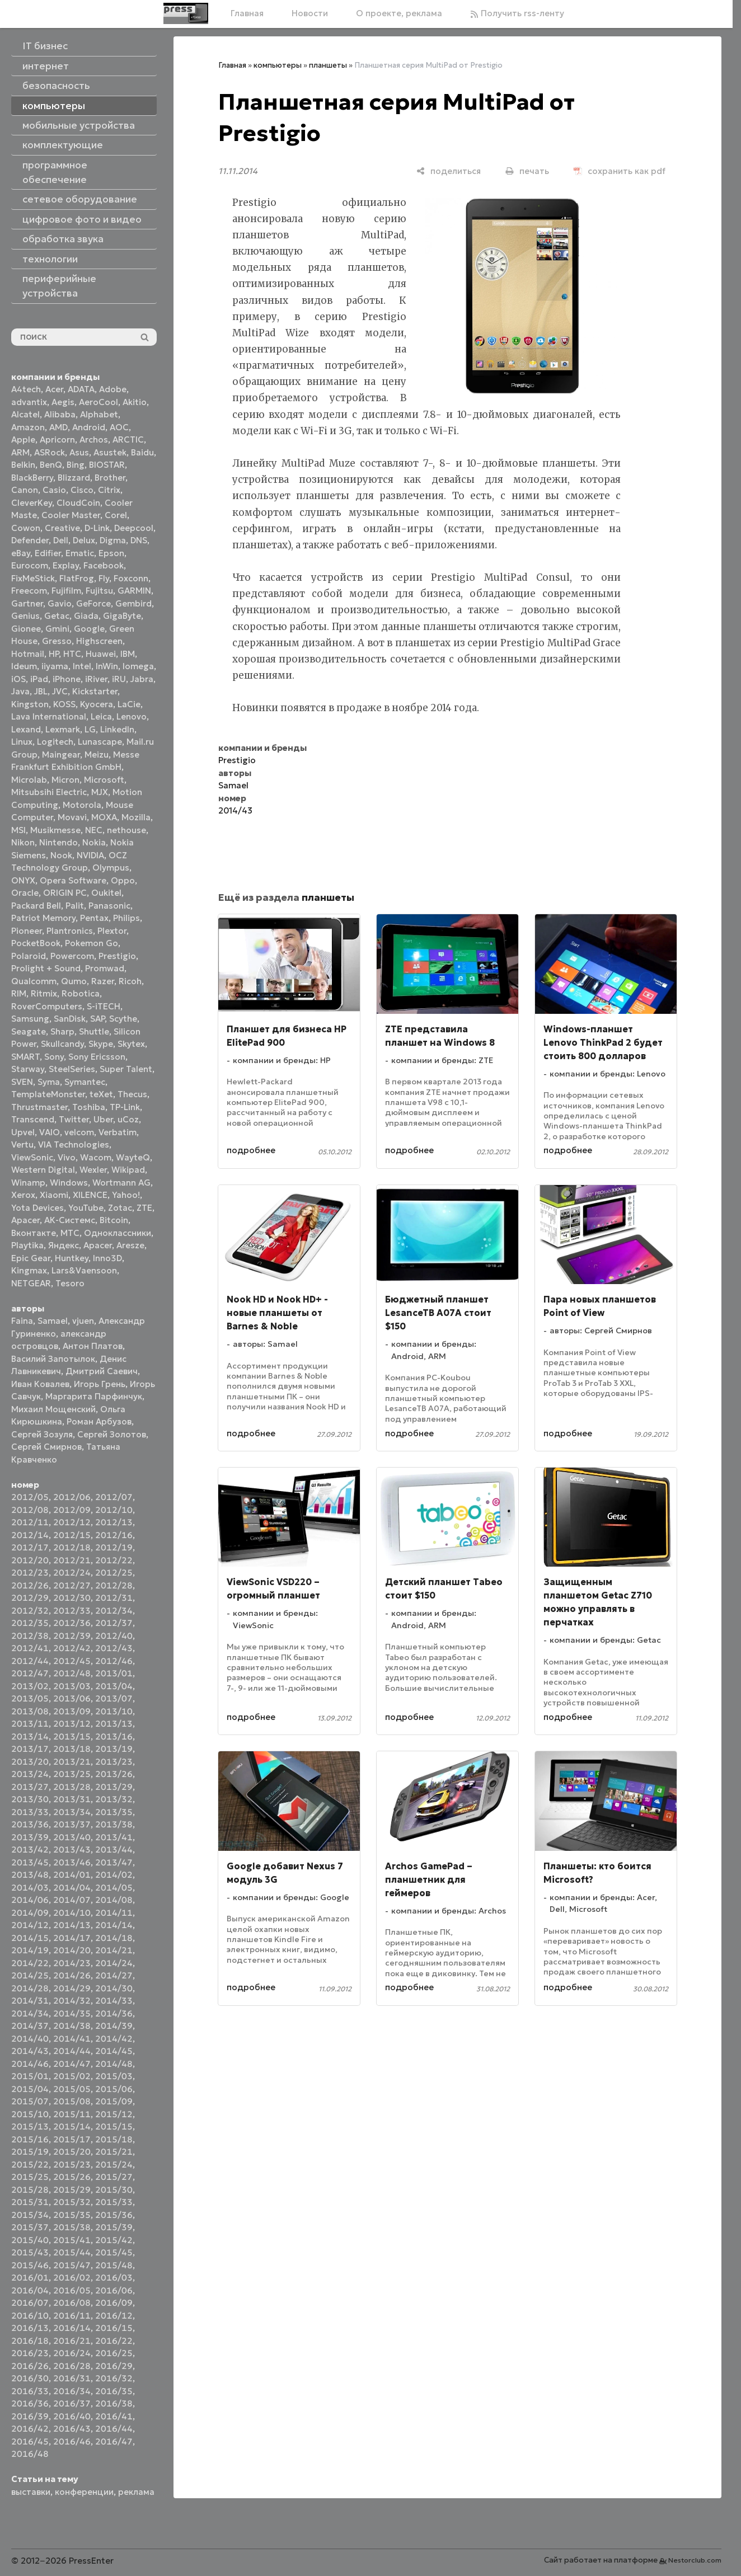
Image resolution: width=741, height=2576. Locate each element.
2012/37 (114, 1623)
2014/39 (114, 2025)
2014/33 (114, 2000)
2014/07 (72, 1900)
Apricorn (57, 439)
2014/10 (72, 1912)
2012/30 (72, 1597)
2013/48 (30, 1874)
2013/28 (72, 1786)
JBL (41, 691)
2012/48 (72, 1673)
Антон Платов (93, 1346)
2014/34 (30, 2013)
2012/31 (114, 1597)
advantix (29, 402)
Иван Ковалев (40, 1384)
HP (54, 653)
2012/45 (72, 1661)
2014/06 (30, 1900)
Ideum (24, 666)
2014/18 (114, 1938)
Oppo (123, 880)
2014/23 (72, 1963)
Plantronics (69, 930)
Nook (61, 855)
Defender (30, 540)
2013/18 (72, 1748)
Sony (54, 1056)
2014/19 (30, 1950)
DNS (138, 540)
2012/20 (30, 1560)
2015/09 (114, 2101)
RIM (18, 993)
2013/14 (30, 1736)
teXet (101, 1094)
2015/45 (114, 2252)
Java (20, 691)
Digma (113, 540)
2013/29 (114, 1786)
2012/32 (30, 1610)
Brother (110, 477)
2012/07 (114, 1497)
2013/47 (114, 1862)
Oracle (25, 892)
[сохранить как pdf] (619, 170)
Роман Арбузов (99, 1421)
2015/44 (72, 2252)
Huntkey (71, 1258)
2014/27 (114, 1975)
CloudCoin (78, 502)
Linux (21, 741)
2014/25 (30, 1975)
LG (90, 729)
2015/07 (30, 2101)
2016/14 (72, 2328)
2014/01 (72, 1874)
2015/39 (114, 2227)
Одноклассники (117, 1233)
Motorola (82, 805)
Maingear (61, 754)
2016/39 (30, 2416)
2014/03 (30, 1887)
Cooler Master (70, 515)
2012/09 (72, 1510)
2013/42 (30, 1849)
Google (89, 628)
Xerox (23, 1195)
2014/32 (72, 2000)
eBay (20, 553)
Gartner (27, 603)
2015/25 (30, 2176)
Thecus (132, 1094)
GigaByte (122, 615)
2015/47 (72, 2265)
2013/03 (72, 1686)
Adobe (112, 389)
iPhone (67, 679)
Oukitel (106, 892)
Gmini (57, 628)
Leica (101, 716)
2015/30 (114, 2189)
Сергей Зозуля (42, 1434)
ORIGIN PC (65, 892)
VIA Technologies (73, 1144)
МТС (69, 1233)
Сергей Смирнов (46, 1446)
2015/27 (114, 2176)
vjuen (83, 1320)
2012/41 (30, 1648)
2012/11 (30, 1522)
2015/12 (114, 2114)
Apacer (97, 1245)
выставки (30, 2491)
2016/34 (72, 2391)
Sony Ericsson (96, 1056)
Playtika (27, 1245)
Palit (74, 905)
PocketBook (35, 943)
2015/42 (114, 2240)
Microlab (29, 779)
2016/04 (30, 2290)
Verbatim (118, 1132)
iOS (18, 679)
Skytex (131, 1043)
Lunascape (100, 741)
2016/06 (114, 2290)
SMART (25, 1056)
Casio (54, 490)
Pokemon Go (91, 943)
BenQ (51, 464)
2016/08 (72, 2302)
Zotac (120, 1207)
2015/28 (30, 2189)
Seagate (28, 1031)
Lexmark (62, 729)
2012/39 (72, 1635)
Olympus (110, 867)
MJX (99, 792)
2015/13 (30, 2126)
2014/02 (114, 1874)
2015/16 (30, 2139)
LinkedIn (117, 729)
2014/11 (114, 1912)
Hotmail (27, 653)
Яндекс (63, 1245)
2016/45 (30, 2441)
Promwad (104, 968)
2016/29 (114, 2366)
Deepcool (133, 528)
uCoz (128, 1119)
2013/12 (72, 1723)
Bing (76, 464)
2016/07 (30, 2302)
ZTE (144, 1207)
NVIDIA (90, 855)
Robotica (81, 993)
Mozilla (136, 817)
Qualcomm (34, 981)
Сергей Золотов (111, 1434)
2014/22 (30, 1963)
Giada (86, 615)
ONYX (23, 880)
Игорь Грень (99, 1384)
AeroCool (98, 402)
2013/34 (72, 1812)
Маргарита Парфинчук (93, 1396)
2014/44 (72, 2051)
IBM (127, 653)
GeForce (93, 603)
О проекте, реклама (399, 13)
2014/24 (114, 1963)
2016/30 (30, 2378)
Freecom (29, 590)
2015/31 (30, 2202)
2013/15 (72, 1736)
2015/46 (30, 2265)
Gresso (57, 641)
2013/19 (114, 1748)
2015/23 (72, 2164)
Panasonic (109, 905)
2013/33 (30, 1812)
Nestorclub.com (694, 2560)
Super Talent (126, 1069)
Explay (66, 565)
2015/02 (72, 2076)
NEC (93, 830)
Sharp (62, 1031)
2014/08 (114, 1900)
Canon (24, 490)
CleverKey (31, 502)
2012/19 (114, 1547)
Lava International (48, 716)
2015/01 (30, 2076)
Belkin (23, 464)
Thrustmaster (39, 1107)
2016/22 (114, 2340)
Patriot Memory (43, 918)
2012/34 (114, 1610)
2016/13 (30, 2328)
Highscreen (99, 641)
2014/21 (114, 1950)
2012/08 (30, 1510)
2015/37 (30, 2227)
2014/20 (72, 1950)
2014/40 (30, 2038)
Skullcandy (62, 1043)
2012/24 (72, 1572)
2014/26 (72, 1975)
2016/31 (72, 2378)
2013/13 (114, 1723)
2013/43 (72, 1849)
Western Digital (43, 1169)
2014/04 (72, 1887)
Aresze (130, 1245)
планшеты (328, 65)
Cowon (25, 528)
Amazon (28, 427)
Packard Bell (36, 905)
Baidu (142, 452)
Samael (52, 1320)
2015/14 (72, 2126)
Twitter (74, 1119)
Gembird (133, 603)
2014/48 (114, 2063)
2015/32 (72, 2202)
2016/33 (30, 2391)
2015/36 (114, 2215)
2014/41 (72, 2038)
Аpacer (25, 1220)
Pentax (94, 918)
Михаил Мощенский (53, 1409)
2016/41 (114, 2416)
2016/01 (30, 2277)
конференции (84, 2491)
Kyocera (96, 704)
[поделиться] (448, 170)
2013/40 (72, 1837)
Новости (310, 13)
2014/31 (30, 2000)
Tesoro (70, 1283)
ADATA (81, 389)
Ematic (79, 553)
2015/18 (114, 2139)
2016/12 (114, 2315)
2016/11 (72, 2315)
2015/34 (30, 2215)
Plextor (111, 930)
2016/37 (72, 2403)
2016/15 (114, 2328)
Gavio (60, 603)
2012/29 (30, 1597)
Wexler (93, 1169)
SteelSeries (72, 1069)
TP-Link (125, 1107)
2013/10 (114, 1711)
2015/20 (72, 2151)
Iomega (138, 666)
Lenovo (131, 716)
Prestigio (117, 956)
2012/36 (72, 1623)
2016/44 (114, 2428)
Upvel (23, 1132)
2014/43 (30, 2051)
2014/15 (30, 1938)
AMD (58, 427)
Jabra (141, 679)
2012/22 (114, 1560)
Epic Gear (30, 1258)
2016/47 (114, 2441)
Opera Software (73, 880)
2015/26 (72, 2176)
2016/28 (72, 2366)
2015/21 (114, 2151)
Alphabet (99, 414)
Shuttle (94, 1031)
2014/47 (72, 2063)
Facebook (103, 565)
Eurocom (29, 565)
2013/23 (114, 1761)
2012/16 (114, 1535)
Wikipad (128, 1169)
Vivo (67, 1157)
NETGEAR (31, 1283)
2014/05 (114, 1887)
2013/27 (30, 1786)
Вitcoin (114, 1220)
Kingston (30, 704)
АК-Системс (69, 1220)
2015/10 (30, 2114)
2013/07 (114, 1698)
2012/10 (114, 1510)
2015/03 (114, 2076)
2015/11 (72, 2114)
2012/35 (30, 1623)
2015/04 (30, 2089)
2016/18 (30, 2340)
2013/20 (30, 1761)
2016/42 (30, 2428)
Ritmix (44, 993)
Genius (25, 615)
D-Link (97, 528)
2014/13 (72, 1925)
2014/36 (114, 2013)
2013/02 (30, 1686)
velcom (79, 1132)
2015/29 (72, 2189)
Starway (27, 1069)
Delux (84, 540)
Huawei (101, 653)
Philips (126, 918)
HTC (72, 653)
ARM (20, 452)
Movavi (72, 817)
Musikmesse (55, 830)
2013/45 (30, 1862)
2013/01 (114, 1673)
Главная (247, 13)
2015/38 (72, 2227)
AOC (119, 427)
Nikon (23, 842)
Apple (23, 439)
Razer (102, 981)
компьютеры (278, 65)
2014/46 (30, 2063)
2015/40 (30, 2240)
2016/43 (72, 2428)
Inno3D (107, 1258)
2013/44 (114, 1849)
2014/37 (30, 2025)
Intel (82, 666)
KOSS (64, 704)
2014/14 (114, 1925)
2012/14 (30, 1535)
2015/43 (30, 2252)
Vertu (22, 1144)
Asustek (109, 452)
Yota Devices (37, 1207)
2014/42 (114, 2038)
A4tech (26, 389)
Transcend (32, 1119)
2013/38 (114, 1824)
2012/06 (72, 1497)
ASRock (49, 452)
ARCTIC (128, 439)
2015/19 (30, 2151)
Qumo (74, 981)
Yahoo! (126, 1195)
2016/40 (72, 2416)
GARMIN (134, 590)
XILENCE (90, 1195)
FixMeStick (33, 578)
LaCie (129, 704)
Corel (116, 515)
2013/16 (114, 1736)
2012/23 (30, 1572)
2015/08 (72, 2101)
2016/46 (72, 2441)
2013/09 (72, 1711)
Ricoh (130, 981)
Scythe (123, 1018)
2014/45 (114, 2051)
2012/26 (30, 1585)
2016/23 (30, 2353)
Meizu (97, 754)
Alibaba (60, 414)
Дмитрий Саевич (101, 1371)
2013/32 (114, 1799)
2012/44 (30, 1661)
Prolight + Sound (46, 968)
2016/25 (114, 2353)
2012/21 (72, 1560)
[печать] (527, 170)
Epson (111, 553)
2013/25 (72, 1774)
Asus (79, 452)
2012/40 (114, 1635)
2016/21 (72, 2340)
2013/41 (114, 1837)
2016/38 (114, 2403)
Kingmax (29, 1270)
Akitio (135, 402)
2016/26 (30, 2366)
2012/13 (114, 1522)
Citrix (109, 490)
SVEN (22, 1082)
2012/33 (72, 1610)
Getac (56, 615)
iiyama (54, 666)
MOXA (104, 817)
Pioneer (26, 930)
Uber (103, 1119)
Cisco (82, 490)
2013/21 (72, 1761)
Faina (22, 1320)
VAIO (49, 1132)
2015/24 (114, 2164)
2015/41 (72, 2240)
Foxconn (131, 578)
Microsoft (104, 779)
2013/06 (72, 1698)
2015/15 (114, 2126)
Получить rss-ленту (517, 13)
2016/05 (72, 2290)
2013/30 (30, 1799)
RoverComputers (46, 1006)
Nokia (94, 842)
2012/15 (72, 1535)
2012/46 (114, 1661)
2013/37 (72, 1824)
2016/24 (72, 2353)
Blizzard (74, 477)
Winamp (28, 1182)
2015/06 (114, 2089)
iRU (119, 679)
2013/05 (30, 1698)
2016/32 (114, 2378)
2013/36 (30, 1824)
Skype (100, 1043)
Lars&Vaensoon (84, 1270)
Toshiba (88, 1107)
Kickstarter (95, 691)
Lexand (26, 729)
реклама (136, 2491)
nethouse (126, 830)
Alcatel (25, 414)
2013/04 (114, 1686)
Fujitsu (99, 590)
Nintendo (58, 842)
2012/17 (30, 1547)
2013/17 (30, 1748)
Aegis (62, 402)
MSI (18, 830)
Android (88, 427)
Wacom (95, 1157)
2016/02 (72, 2277)
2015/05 (72, 2089)
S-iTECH (103, 1006)
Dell (60, 540)
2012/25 (114, 1572)
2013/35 (114, 1812)
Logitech (55, 741)
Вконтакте (33, 1233)
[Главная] (185, 13)
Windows (69, 1182)
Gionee (26, 628)
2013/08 (30, 1711)
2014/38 (72, 2025)
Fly (104, 578)
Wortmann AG (121, 1182)
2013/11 (30, 1723)
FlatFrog (76, 578)
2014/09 (30, 1912)
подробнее (251, 1150)
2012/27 (72, 1585)
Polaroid (28, 956)
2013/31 (72, 1799)
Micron (65, 779)
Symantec (84, 1082)
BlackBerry (32, 477)
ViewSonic (32, 1157)
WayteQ (133, 1157)
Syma (48, 1082)
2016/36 (30, 2403)
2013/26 (114, 1774)
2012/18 (72, 1547)
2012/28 (114, 1585)
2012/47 (30, 1673)
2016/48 (30, 2453)
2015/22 (30, 2164)
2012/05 (30, 1497)
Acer (54, 389)
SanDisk (70, 1018)
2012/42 (72, 1648)
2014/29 (72, 1988)
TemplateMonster (48, 1094)
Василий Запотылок (53, 1358)
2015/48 (114, 2265)
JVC (60, 691)
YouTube (86, 1207)
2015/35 (72, 2215)
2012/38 (30, 1635)
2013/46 (72, 1862)
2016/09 (114, 2302)
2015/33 (114, 2202)
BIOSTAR (107, 464)
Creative (62, 528)
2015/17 (72, 2139)
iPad (39, 679)
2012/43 (114, 1648)
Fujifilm (66, 590)
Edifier (48, 553)
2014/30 (114, 1988)
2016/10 (30, 2315)
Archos (93, 439)
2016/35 (114, 2391)
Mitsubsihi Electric (49, 792)
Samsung (30, 1018)
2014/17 (72, 1938)
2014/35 (72, 2013)
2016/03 (114, 2277)
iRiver (96, 679)
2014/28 (30, 1988)
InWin (107, 666)
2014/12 (30, 1925)
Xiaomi (54, 1195)
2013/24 (30, 1774)
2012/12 (72, 1522)
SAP (97, 1018)
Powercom (72, 956)
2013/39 (30, 1837)
